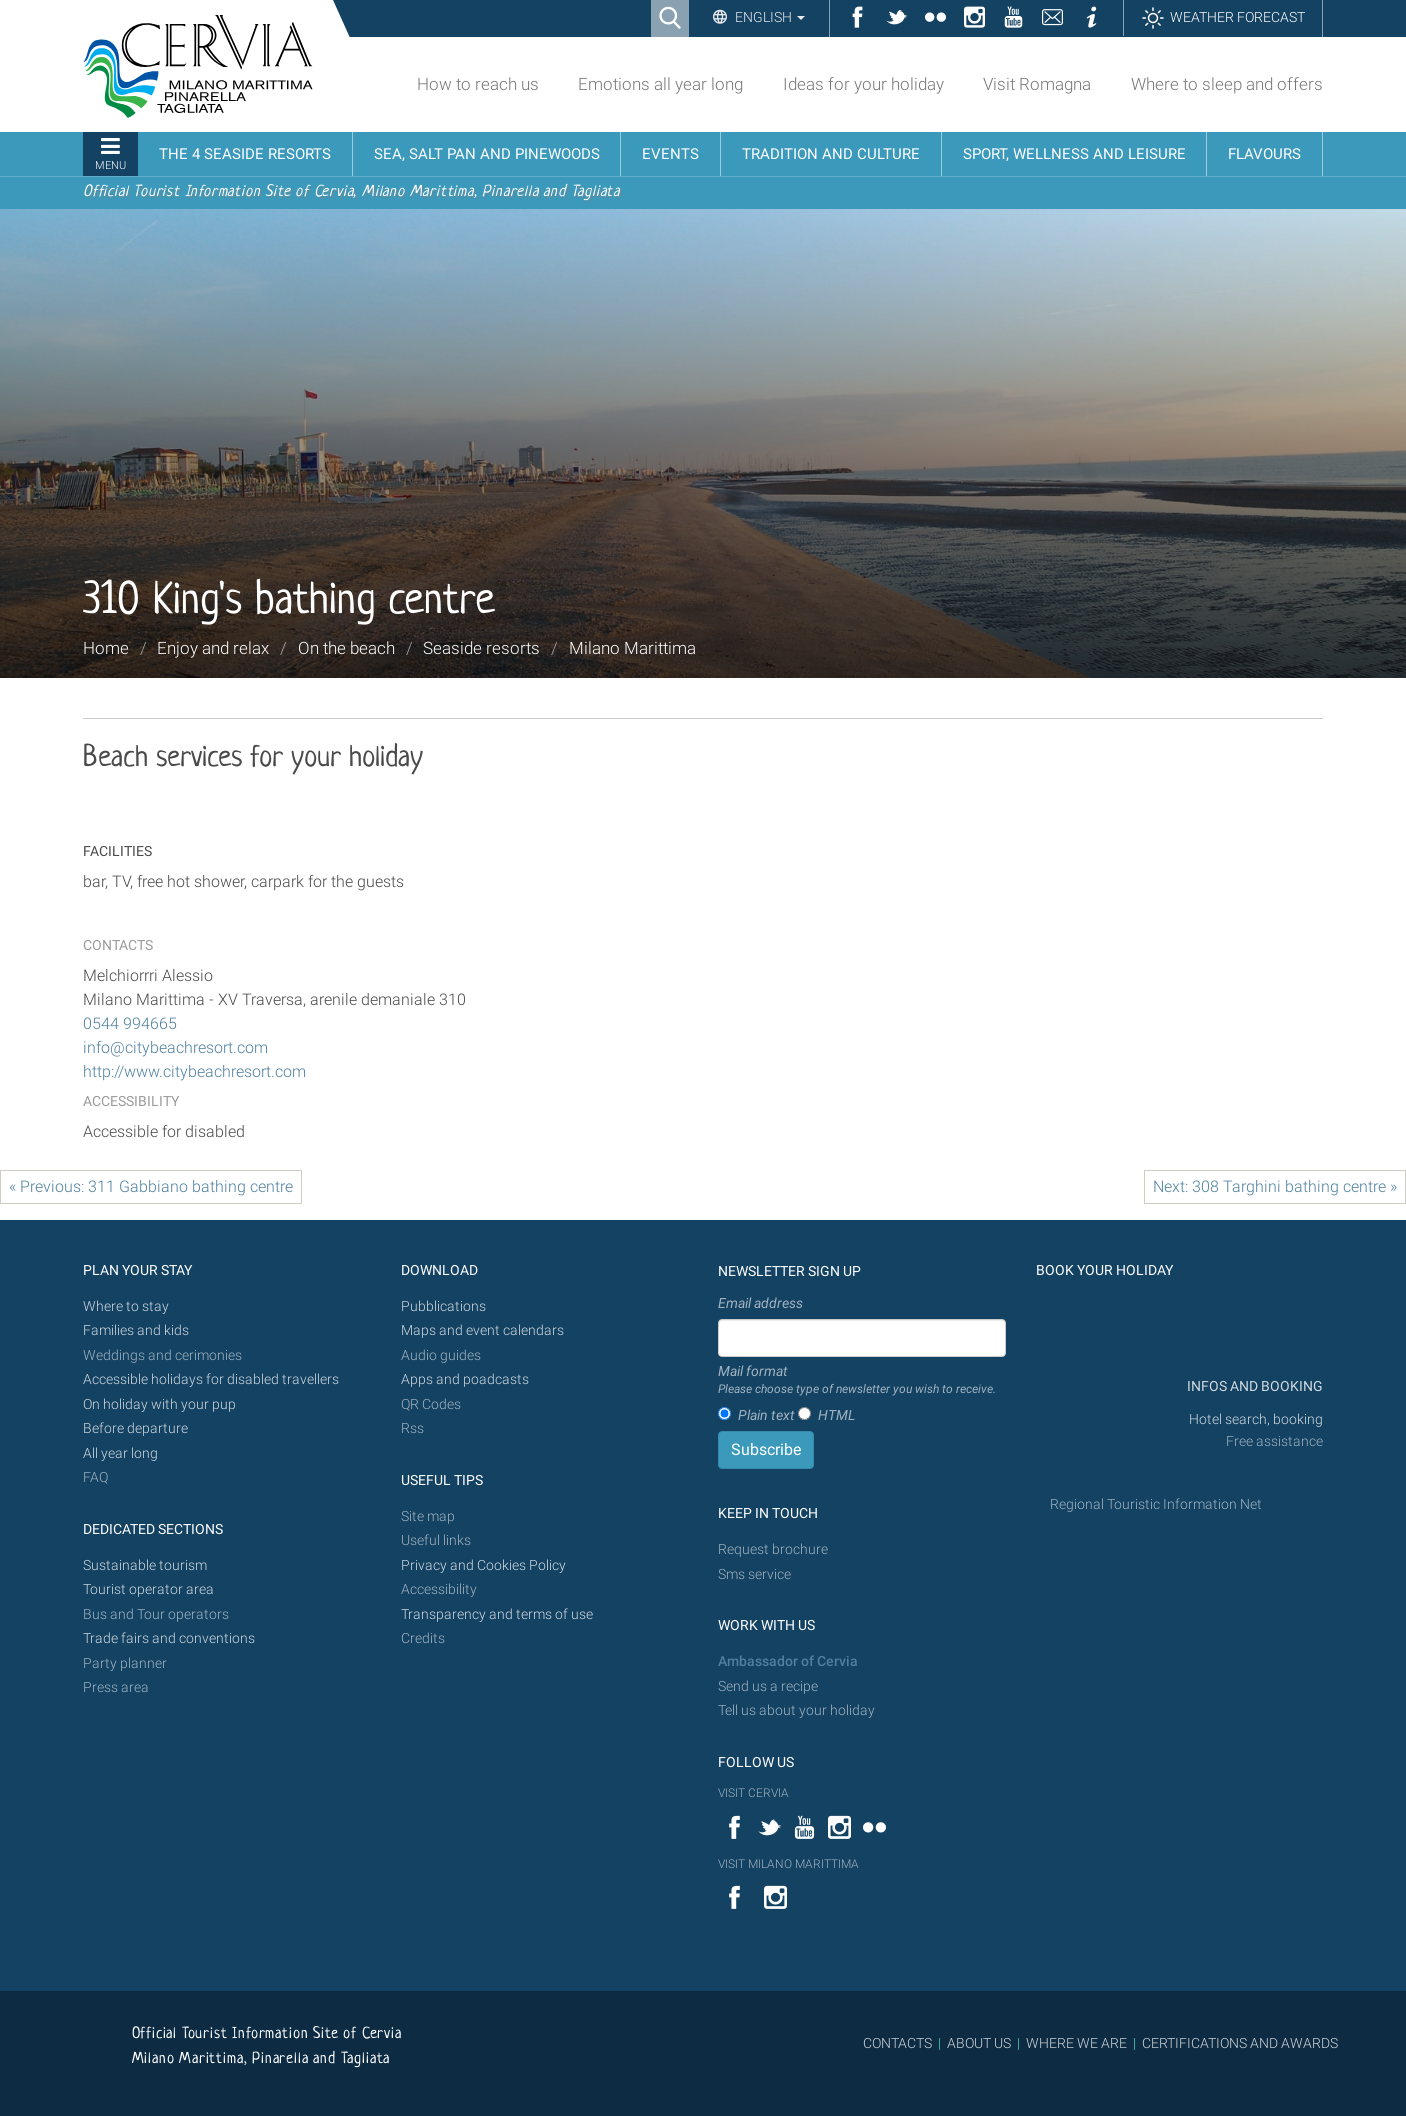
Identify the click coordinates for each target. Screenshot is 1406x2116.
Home (106, 648)
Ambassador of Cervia (788, 1661)
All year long (120, 1453)
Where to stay (126, 1306)
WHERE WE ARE (1076, 2043)
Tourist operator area (148, 1589)
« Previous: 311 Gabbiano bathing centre (151, 1186)
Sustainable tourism (145, 1565)
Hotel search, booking (1256, 1419)
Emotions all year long (660, 84)
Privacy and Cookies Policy (483, 1565)
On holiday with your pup (159, 1404)
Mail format (857, 1381)
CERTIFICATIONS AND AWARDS (1240, 2043)
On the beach (346, 648)
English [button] (768, 17)
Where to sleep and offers (1227, 84)
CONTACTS (897, 2043)
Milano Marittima (632, 648)
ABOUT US (979, 2043)
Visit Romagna (1037, 84)
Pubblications (443, 1306)
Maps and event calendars (482, 1330)
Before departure (135, 1428)
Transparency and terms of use (497, 1614)
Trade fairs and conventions (169, 1638)
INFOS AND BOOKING (1253, 1386)
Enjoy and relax (213, 648)
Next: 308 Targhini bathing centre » (1275, 1186)
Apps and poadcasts (465, 1379)
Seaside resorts (481, 648)
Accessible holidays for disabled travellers (211, 1379)
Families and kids (136, 1330)
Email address (760, 1303)
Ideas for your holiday (863, 84)
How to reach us (478, 84)
